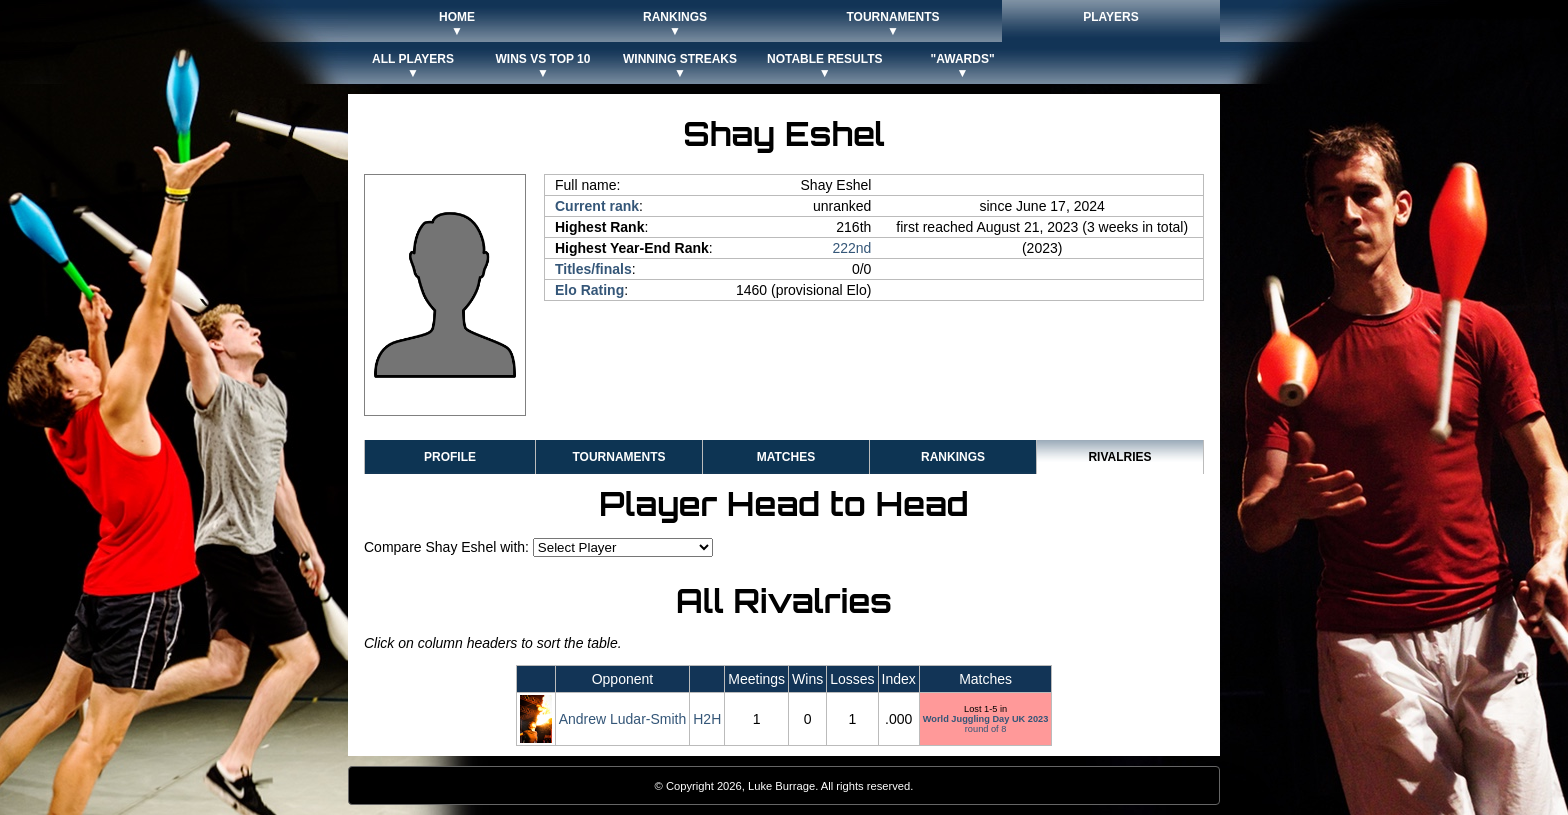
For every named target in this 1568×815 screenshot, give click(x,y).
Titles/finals (593, 269)
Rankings (953, 457)
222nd (851, 248)
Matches (786, 457)
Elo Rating (589, 290)
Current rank (597, 206)
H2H (707, 719)
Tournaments (618, 457)
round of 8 (986, 724)
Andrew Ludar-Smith (623, 719)
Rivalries (1119, 457)
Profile (450, 457)
